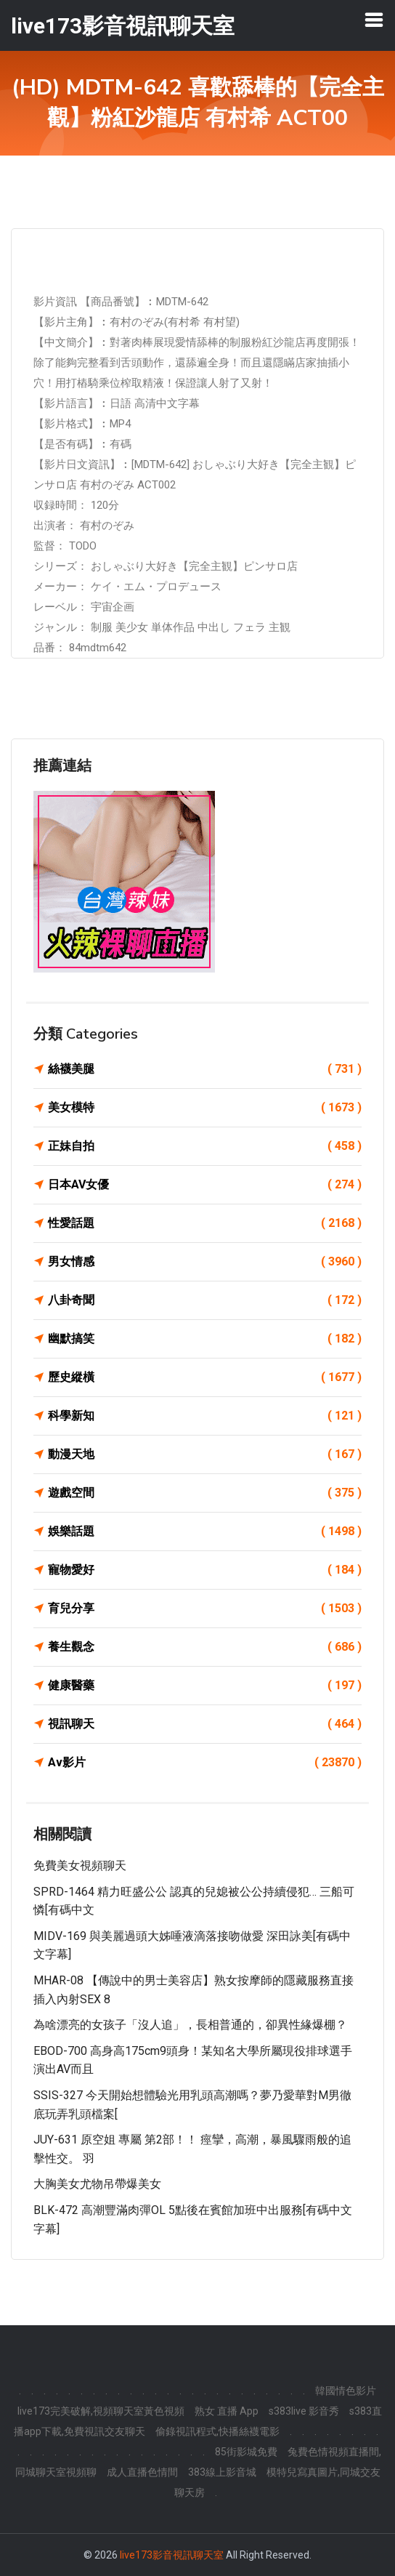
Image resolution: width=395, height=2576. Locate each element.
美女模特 (205, 1108)
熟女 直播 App (226, 2411)
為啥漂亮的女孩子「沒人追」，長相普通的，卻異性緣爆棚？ (190, 2025)
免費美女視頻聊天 (79, 1865)
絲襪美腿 (205, 1069)
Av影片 (205, 1762)
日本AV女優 (205, 1185)
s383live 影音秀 (304, 2411)
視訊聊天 (205, 1724)
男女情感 (205, 1262)
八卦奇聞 (205, 1300)
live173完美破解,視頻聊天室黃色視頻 (100, 2411)
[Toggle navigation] (374, 19)
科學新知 (205, 1416)
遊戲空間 (205, 1493)
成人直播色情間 (142, 2472)
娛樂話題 (205, 1531)
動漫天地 (205, 1454)
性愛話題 (205, 1223)
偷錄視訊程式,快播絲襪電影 (217, 2431)
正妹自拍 (205, 1146)
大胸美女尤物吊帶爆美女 (97, 2184)
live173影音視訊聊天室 (172, 2555)
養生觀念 (205, 1647)
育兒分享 (205, 1608)
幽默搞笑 (205, 1339)
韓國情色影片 (345, 2390)
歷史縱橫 (205, 1377)
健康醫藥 (205, 1685)
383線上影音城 (222, 2472)
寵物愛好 (205, 1570)
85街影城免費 (246, 2452)
